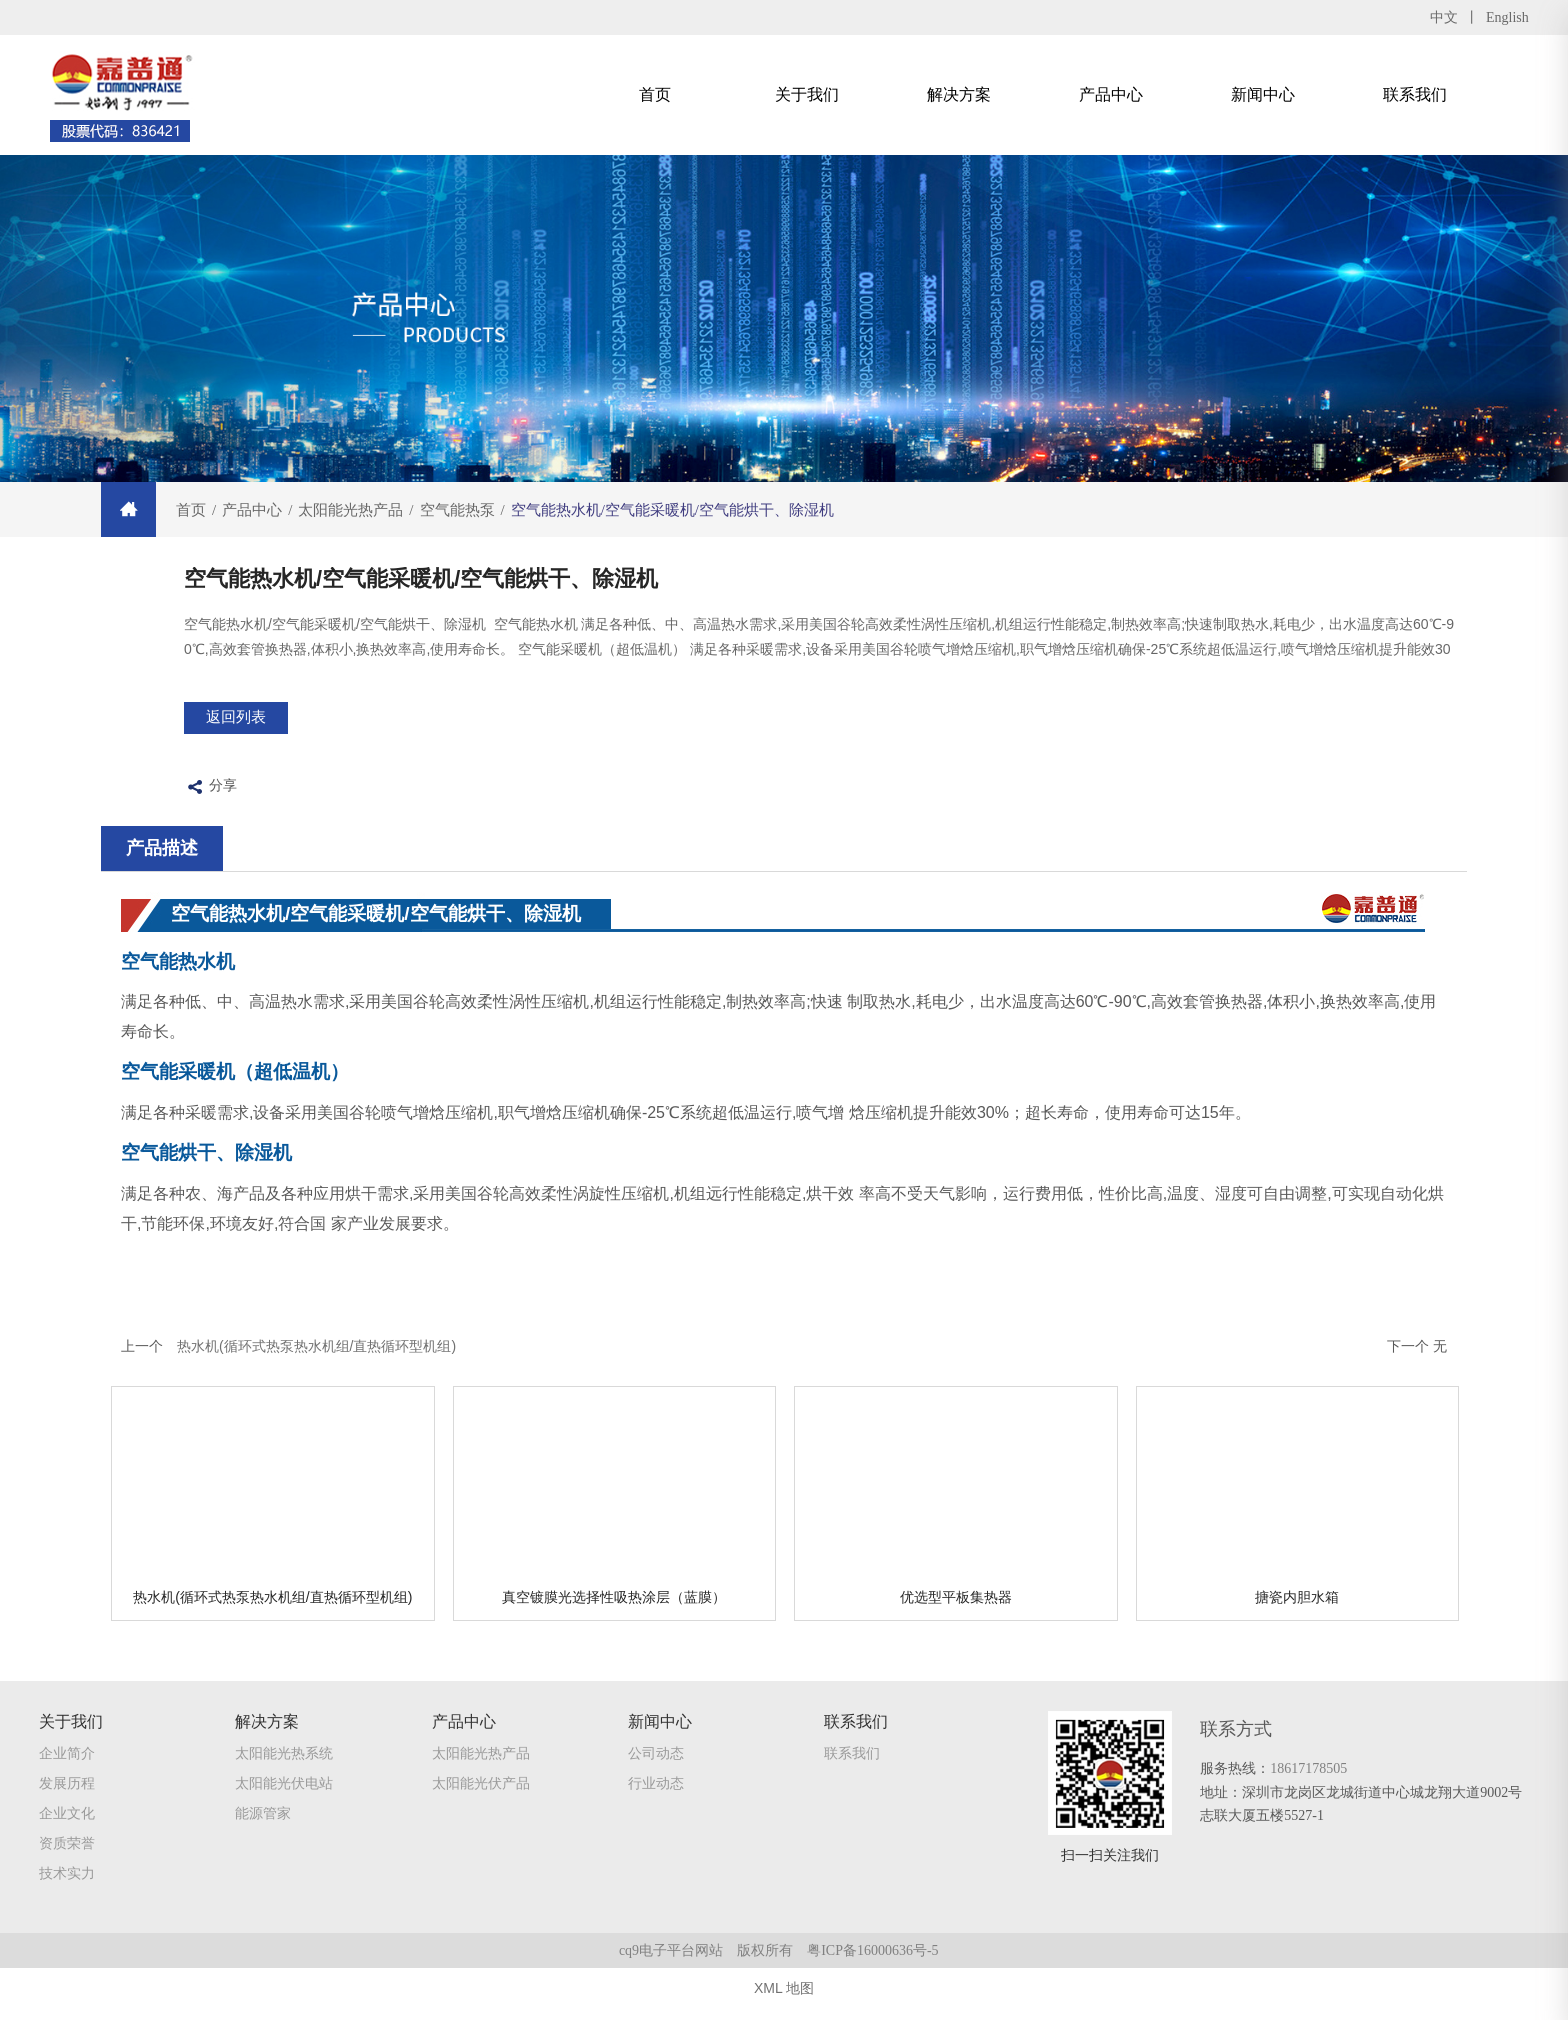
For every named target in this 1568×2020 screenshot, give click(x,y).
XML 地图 (784, 2000)
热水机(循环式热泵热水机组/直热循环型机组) (272, 1609)
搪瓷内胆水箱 (1297, 1609)
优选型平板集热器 (956, 1609)
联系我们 (1415, 94)
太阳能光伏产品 (481, 1803)
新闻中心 (1263, 94)
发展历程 (67, 1803)
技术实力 (67, 1893)
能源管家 (263, 1833)
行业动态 (656, 1803)
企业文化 (67, 1833)
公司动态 (656, 1773)
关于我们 (807, 94)
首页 (655, 94)
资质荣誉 (67, 1863)
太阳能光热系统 (284, 1773)
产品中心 (1111, 94)
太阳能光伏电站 (284, 1803)
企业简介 (67, 1773)
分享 (210, 799)
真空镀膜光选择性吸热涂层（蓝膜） (614, 1609)
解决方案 (959, 94)
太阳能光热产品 (481, 1773)
